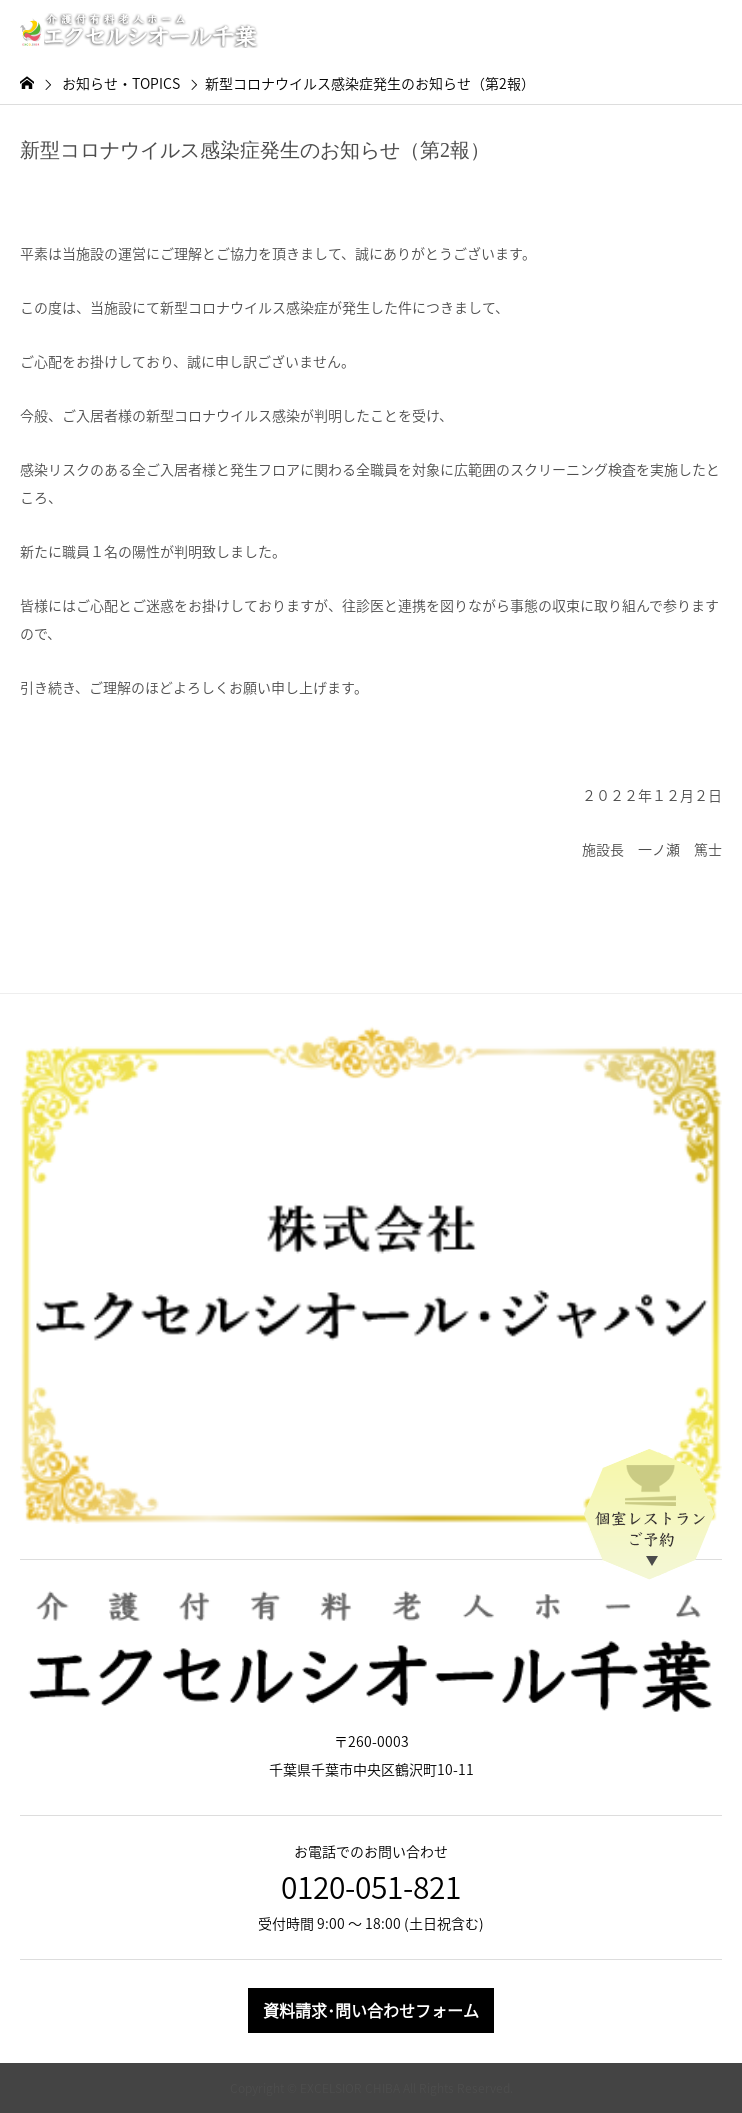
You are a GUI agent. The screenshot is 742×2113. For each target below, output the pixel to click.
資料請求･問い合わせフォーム (371, 2010)
